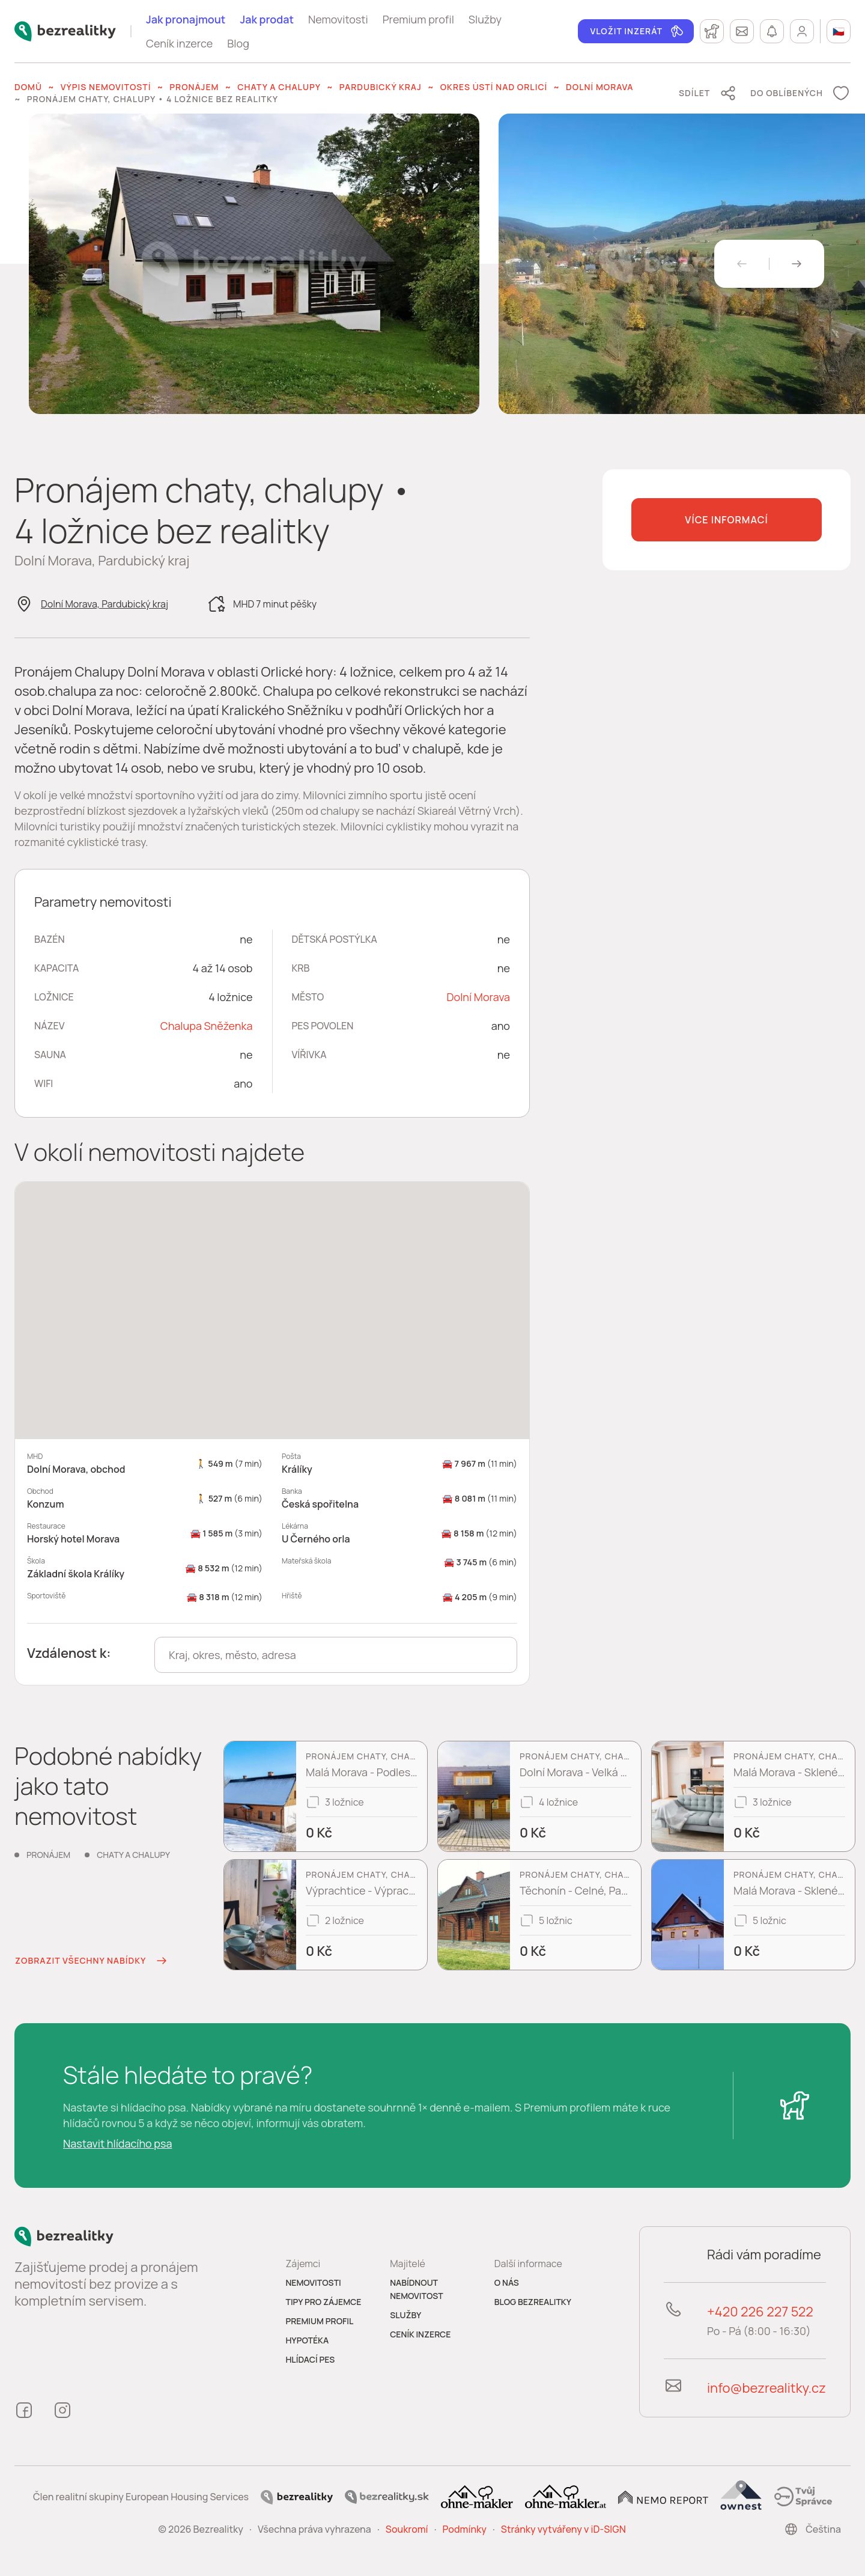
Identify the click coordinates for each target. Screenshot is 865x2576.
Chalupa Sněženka (206, 1026)
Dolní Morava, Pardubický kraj (104, 604)
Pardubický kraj (380, 87)
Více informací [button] (726, 519)
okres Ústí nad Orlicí (494, 87)
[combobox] (335, 1655)
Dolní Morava (599, 87)
